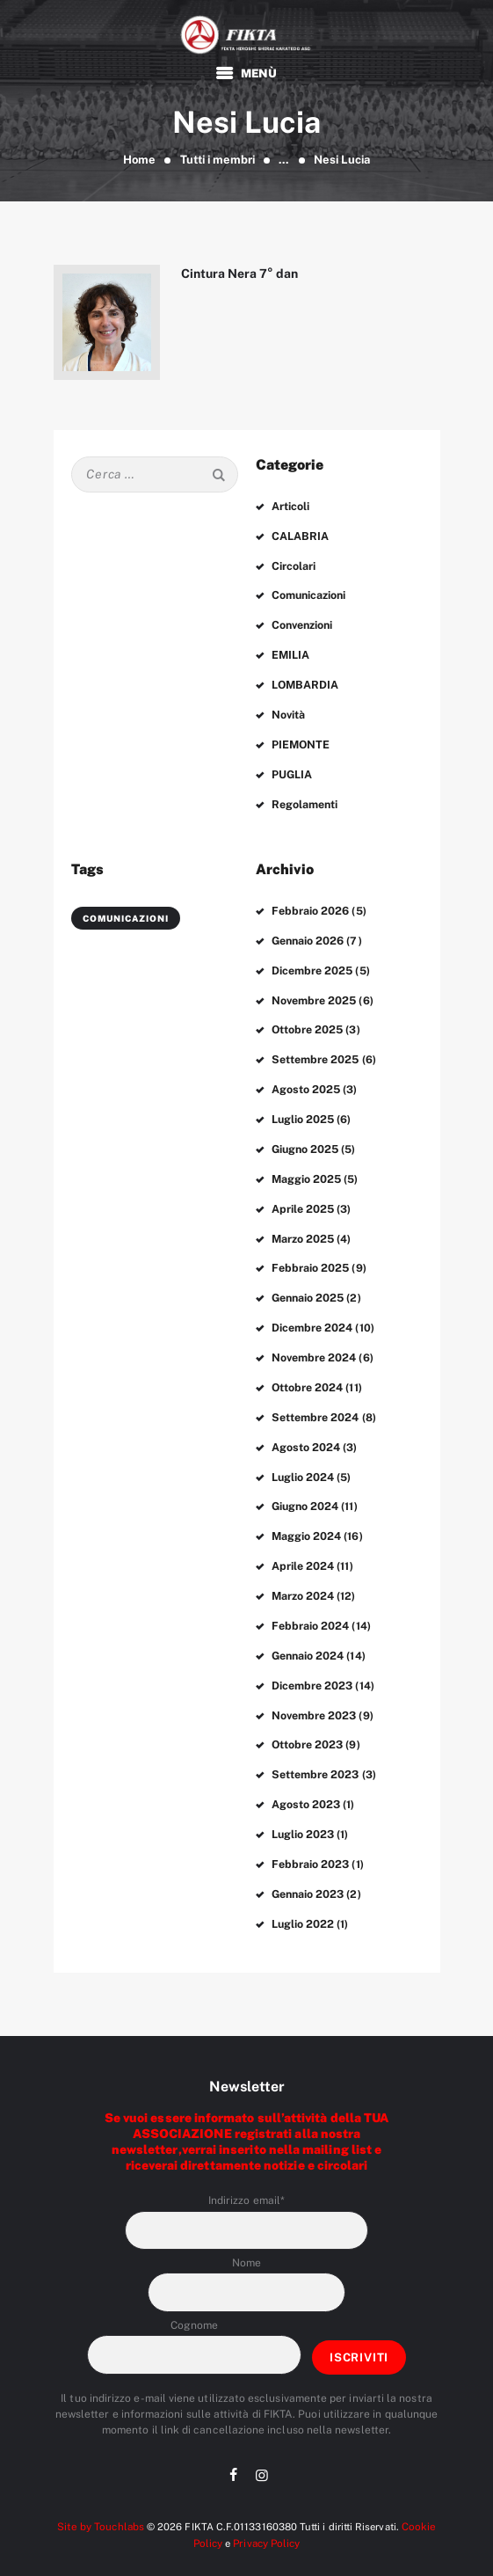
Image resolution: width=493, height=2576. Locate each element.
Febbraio (309, 902)
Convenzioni (302, 623)
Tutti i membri (217, 159)
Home (139, 159)
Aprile (303, 1192)
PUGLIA (292, 768)
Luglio (303, 1105)
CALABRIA (300, 535)
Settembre (315, 1047)
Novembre (313, 989)
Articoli (291, 506)
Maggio (307, 1163)
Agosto (306, 1076)
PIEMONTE (300, 739)
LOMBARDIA (304, 681)
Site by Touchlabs (102, 2494)
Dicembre (312, 960)
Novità (288, 710)
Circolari (294, 564)
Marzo (303, 1221)
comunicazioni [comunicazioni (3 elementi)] (126, 909)
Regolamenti (304, 797)
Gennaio (308, 931)
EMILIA (290, 652)
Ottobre (307, 1018)
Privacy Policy (266, 2510)
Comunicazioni (309, 593)
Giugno (305, 1134)
